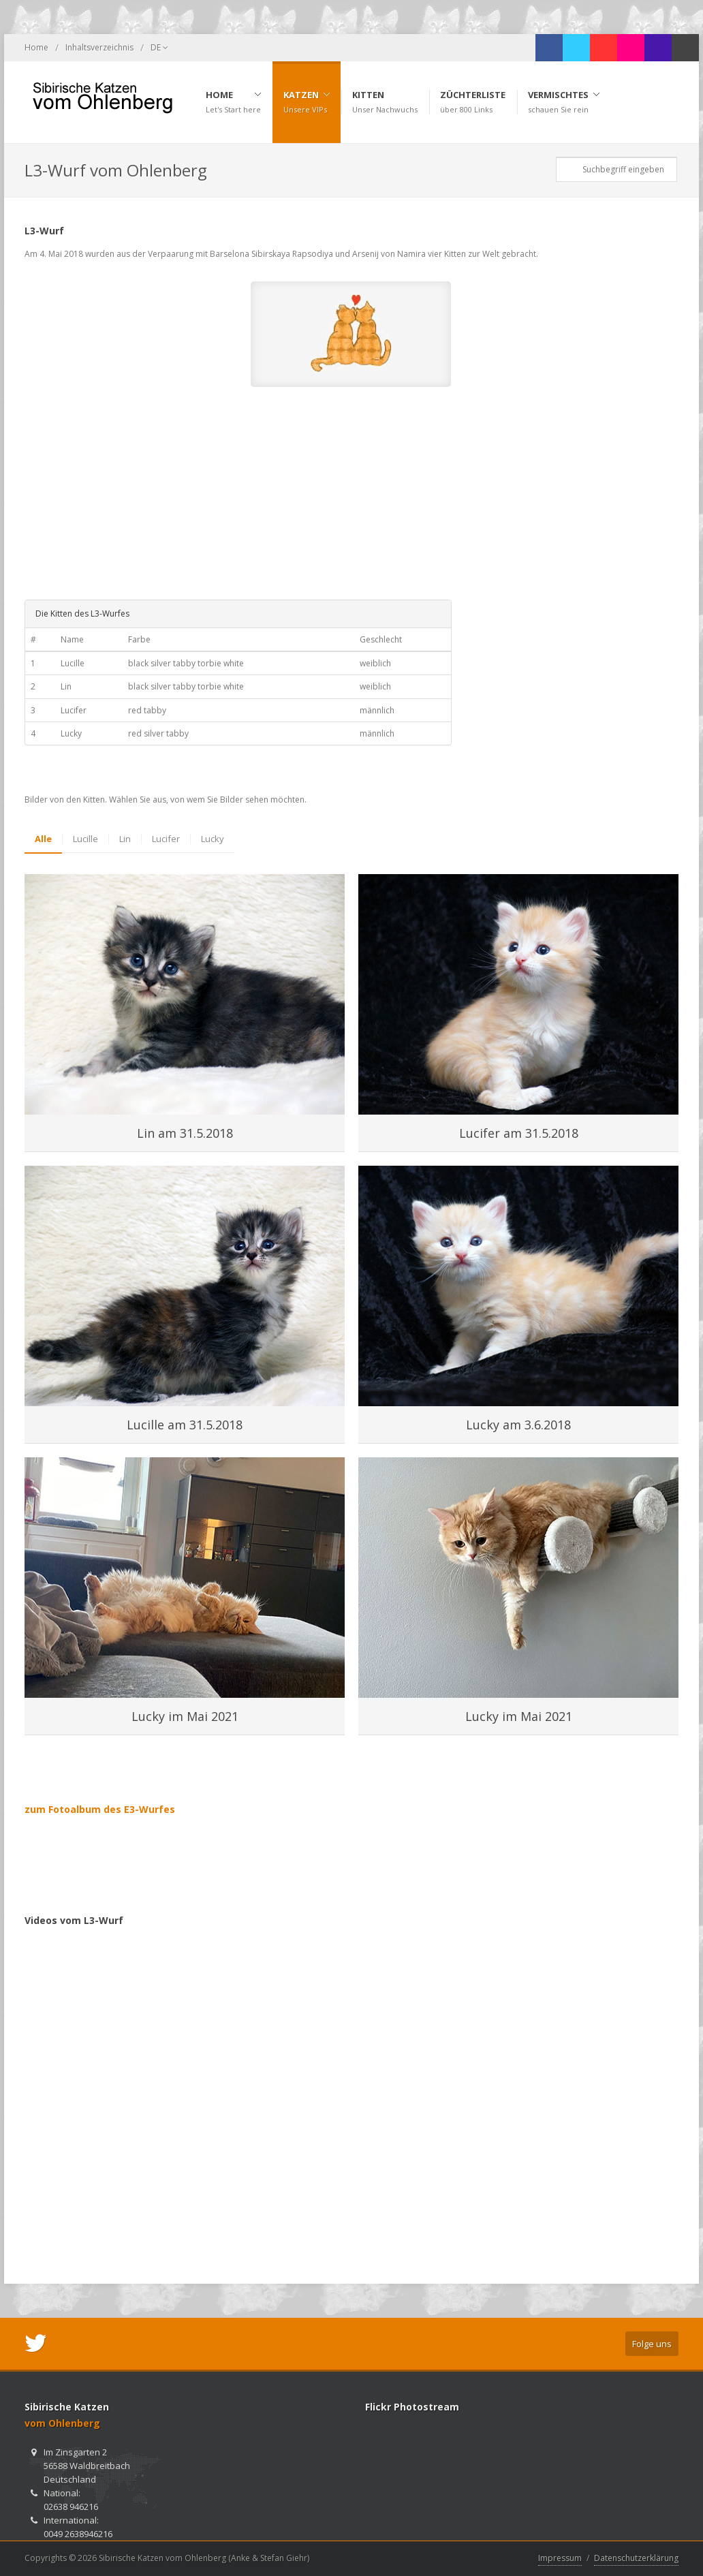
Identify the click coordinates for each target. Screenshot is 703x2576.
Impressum (560, 2558)
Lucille (85, 839)
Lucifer (166, 839)
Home (36, 47)
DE (159, 48)
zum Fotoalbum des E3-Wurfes (100, 1809)
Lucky (212, 839)
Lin (125, 839)
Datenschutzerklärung (636, 2558)
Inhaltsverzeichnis (99, 47)
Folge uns (652, 2344)
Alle (43, 839)
